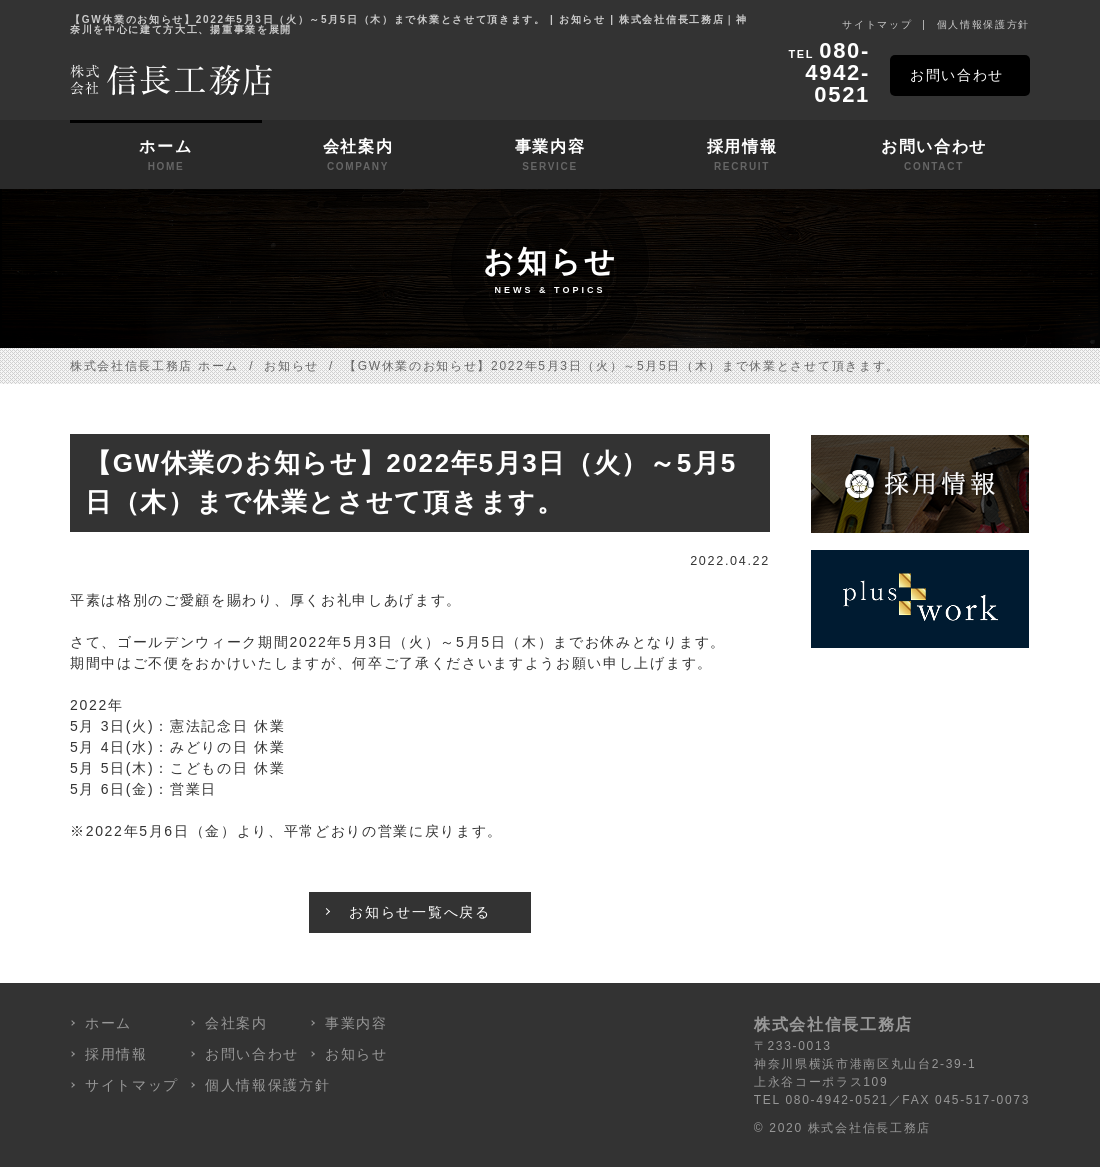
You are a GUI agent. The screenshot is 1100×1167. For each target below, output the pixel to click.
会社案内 (358, 156)
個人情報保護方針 (983, 24)
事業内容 (550, 156)
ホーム (166, 156)
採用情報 (742, 156)
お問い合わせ (957, 75)
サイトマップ (877, 24)
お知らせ (291, 366)
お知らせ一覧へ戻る (419, 912)
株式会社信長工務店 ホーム (154, 366)
